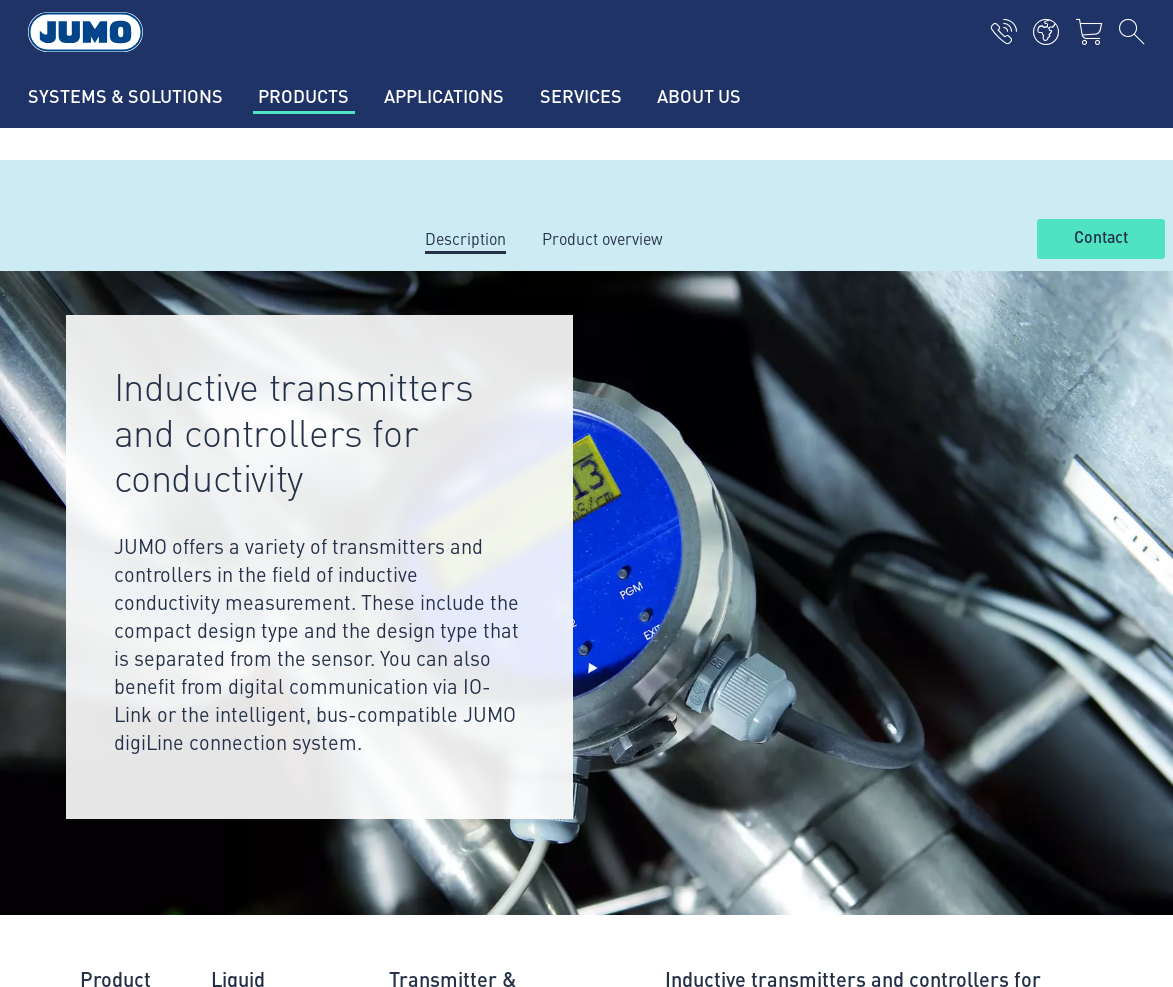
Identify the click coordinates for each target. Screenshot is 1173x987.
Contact (1101, 238)
